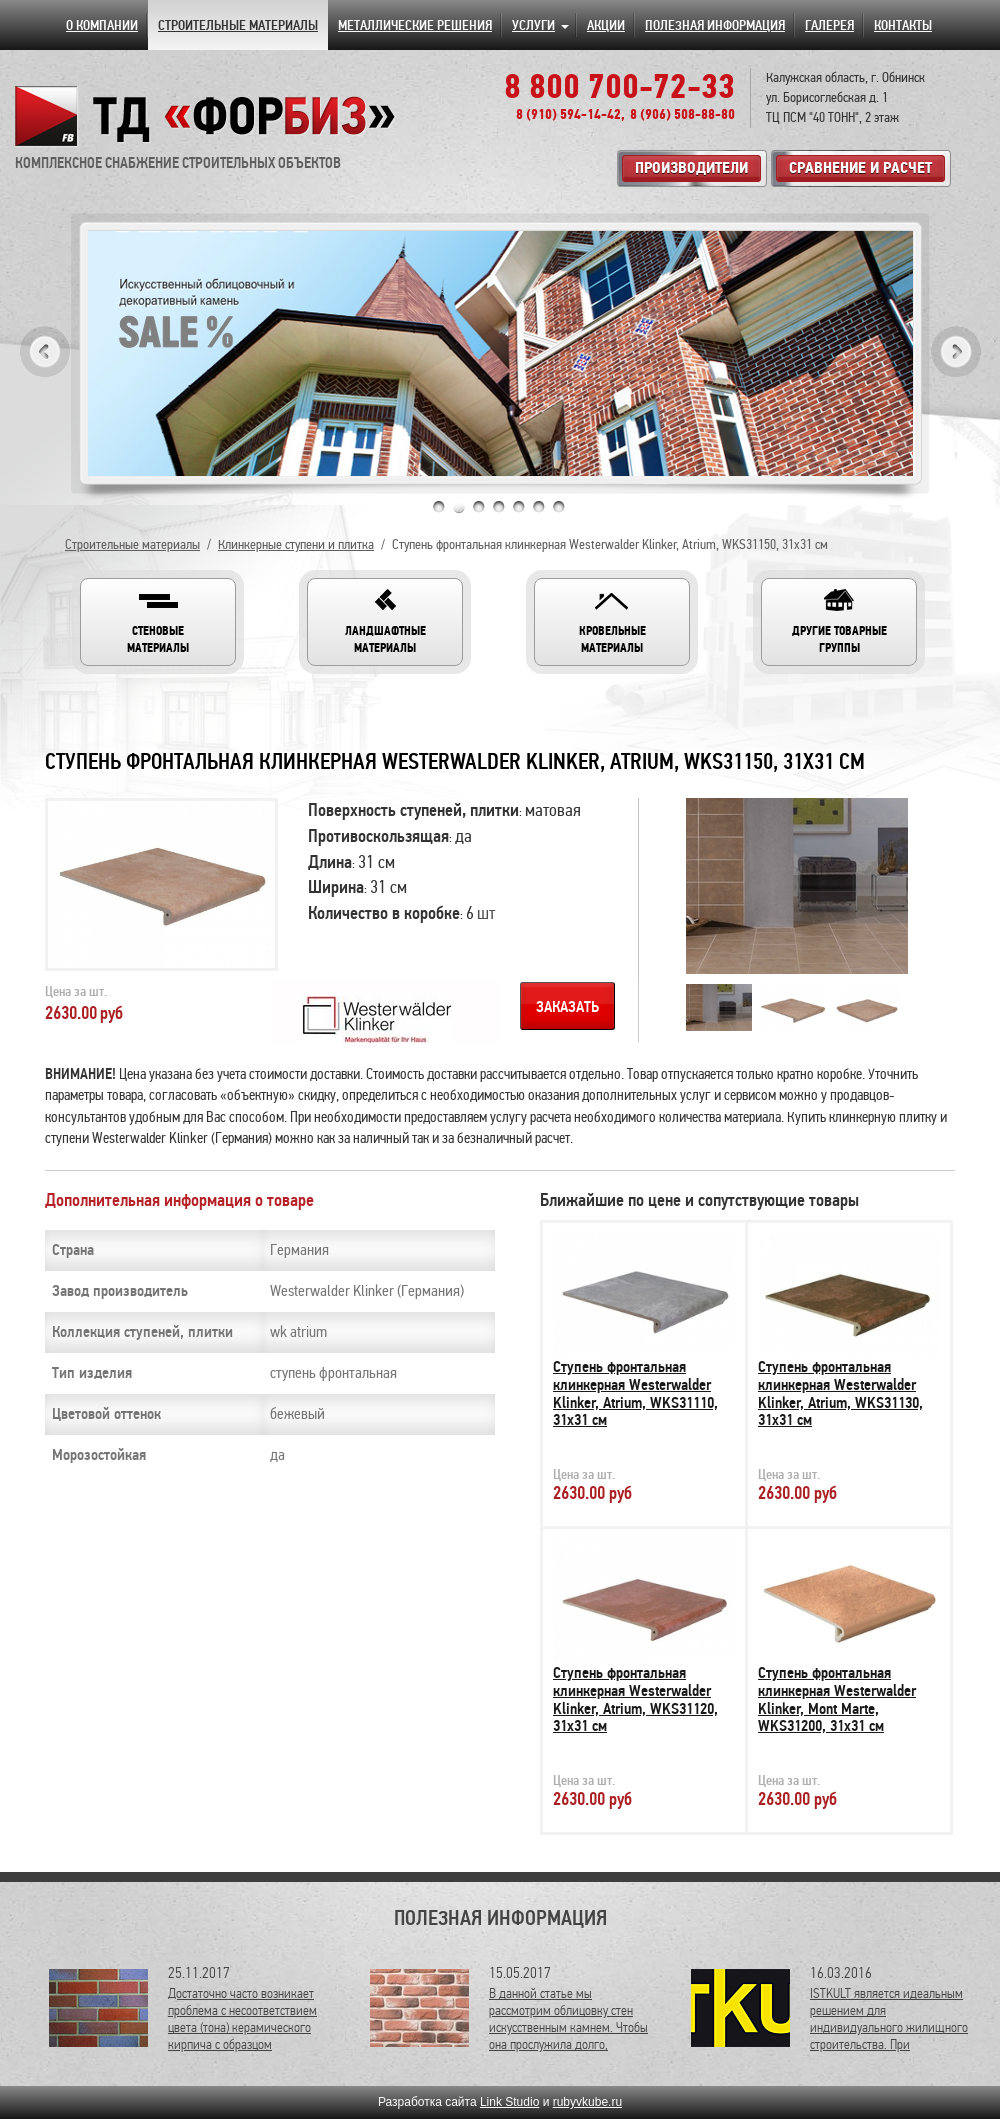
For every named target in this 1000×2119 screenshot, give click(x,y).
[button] (158, 622)
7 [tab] (559, 507)
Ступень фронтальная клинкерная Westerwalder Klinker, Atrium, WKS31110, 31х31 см (635, 1393)
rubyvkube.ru (587, 2102)
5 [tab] (519, 507)
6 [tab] (539, 507)
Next (956, 351)
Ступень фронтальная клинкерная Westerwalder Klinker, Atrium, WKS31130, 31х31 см (840, 1393)
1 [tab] (439, 507)
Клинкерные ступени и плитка (296, 544)
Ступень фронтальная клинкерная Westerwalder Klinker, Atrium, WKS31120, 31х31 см (635, 1699)
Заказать (567, 1007)
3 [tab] (479, 507)
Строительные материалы (132, 544)
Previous (45, 351)
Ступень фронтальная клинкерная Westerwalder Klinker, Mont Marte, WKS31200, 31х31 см (837, 1699)
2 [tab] (459, 507)
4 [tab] (499, 507)
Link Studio (509, 2102)
